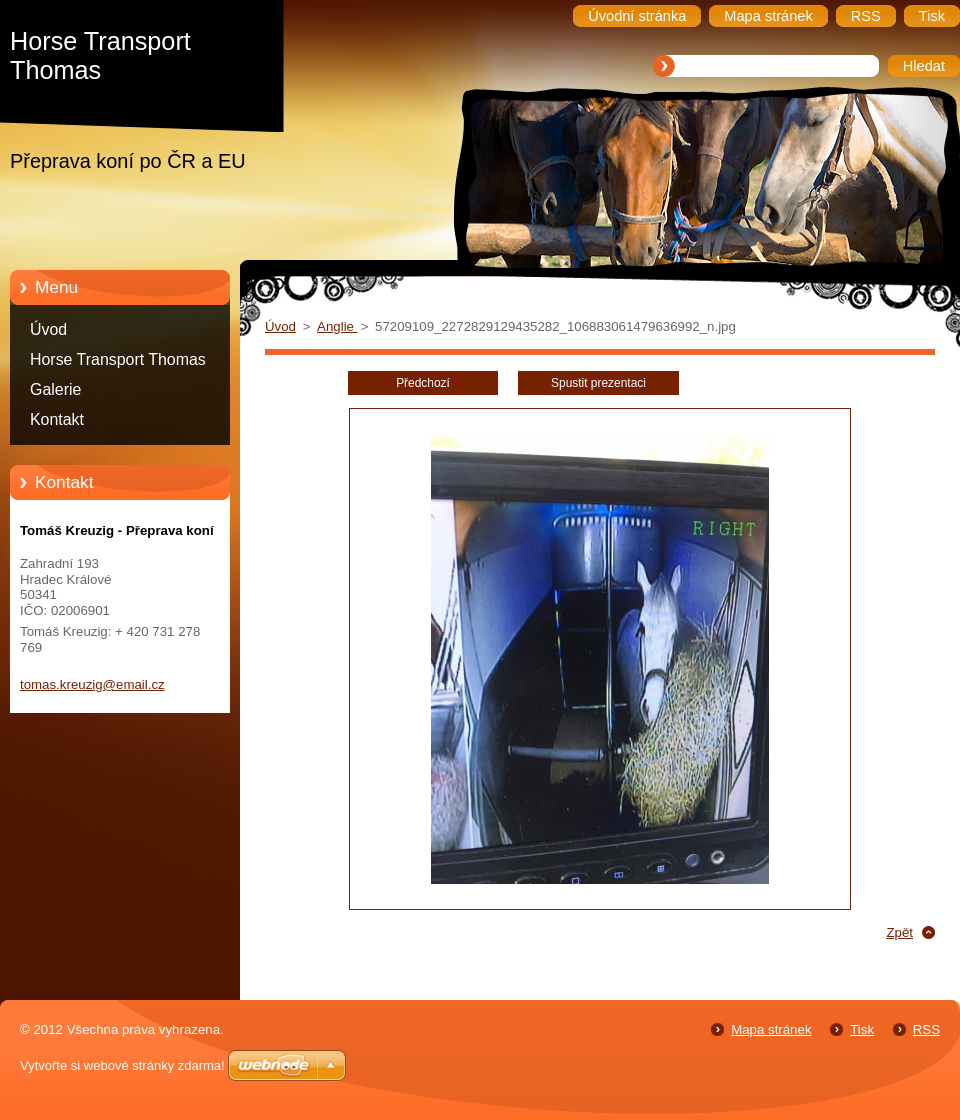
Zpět (899, 932)
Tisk (862, 1029)
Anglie (337, 326)
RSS (926, 1029)
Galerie (55, 389)
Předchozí (423, 383)
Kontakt (57, 419)
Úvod (48, 329)
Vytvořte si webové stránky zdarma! (122, 1065)
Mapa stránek (771, 1029)
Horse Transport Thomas (118, 359)
